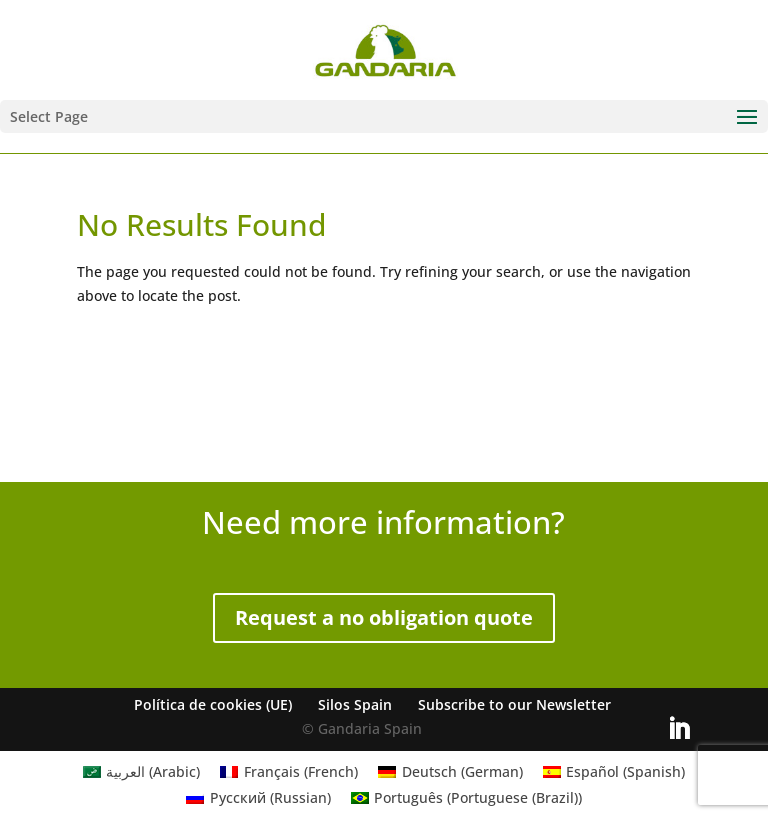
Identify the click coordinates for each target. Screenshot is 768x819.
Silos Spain (355, 704)
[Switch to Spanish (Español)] (614, 772)
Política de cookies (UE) (213, 704)
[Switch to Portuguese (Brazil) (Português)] (467, 798)
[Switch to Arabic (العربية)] (142, 772)
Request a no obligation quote (384, 617)
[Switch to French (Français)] (289, 772)
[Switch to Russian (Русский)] (258, 798)
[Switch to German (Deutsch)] (450, 772)
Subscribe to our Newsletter (514, 704)
